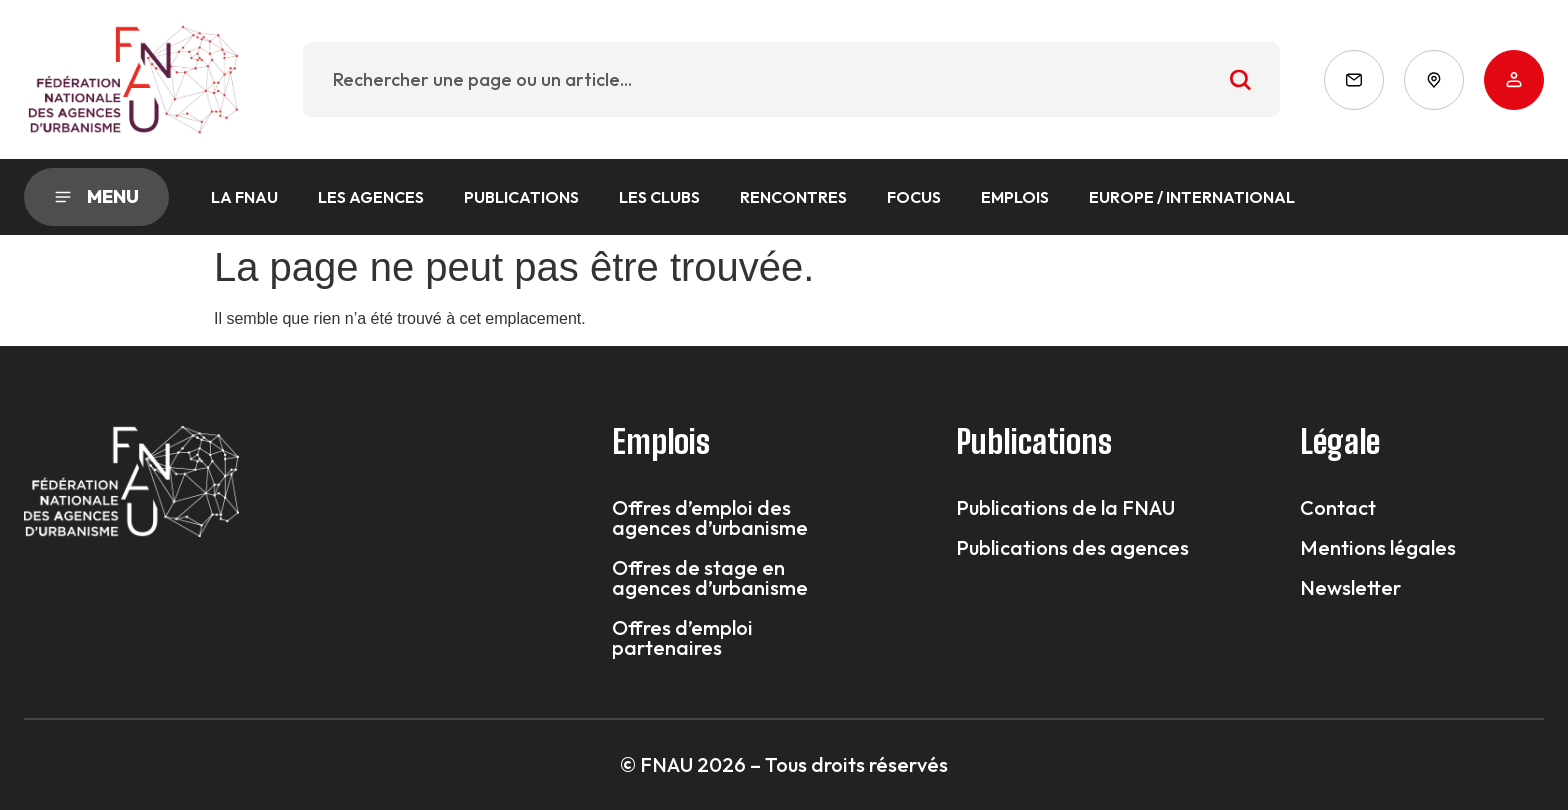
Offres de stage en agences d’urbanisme (710, 578)
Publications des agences (1072, 548)
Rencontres (793, 197)
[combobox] (791, 79)
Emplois (1015, 197)
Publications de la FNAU (1065, 508)
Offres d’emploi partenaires (682, 638)
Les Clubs (659, 197)
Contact (1338, 508)
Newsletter (1350, 588)
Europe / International (1192, 197)
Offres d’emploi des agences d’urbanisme (710, 518)
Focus (914, 197)
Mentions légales (1378, 548)
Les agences (371, 197)
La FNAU (244, 197)
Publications (521, 197)
